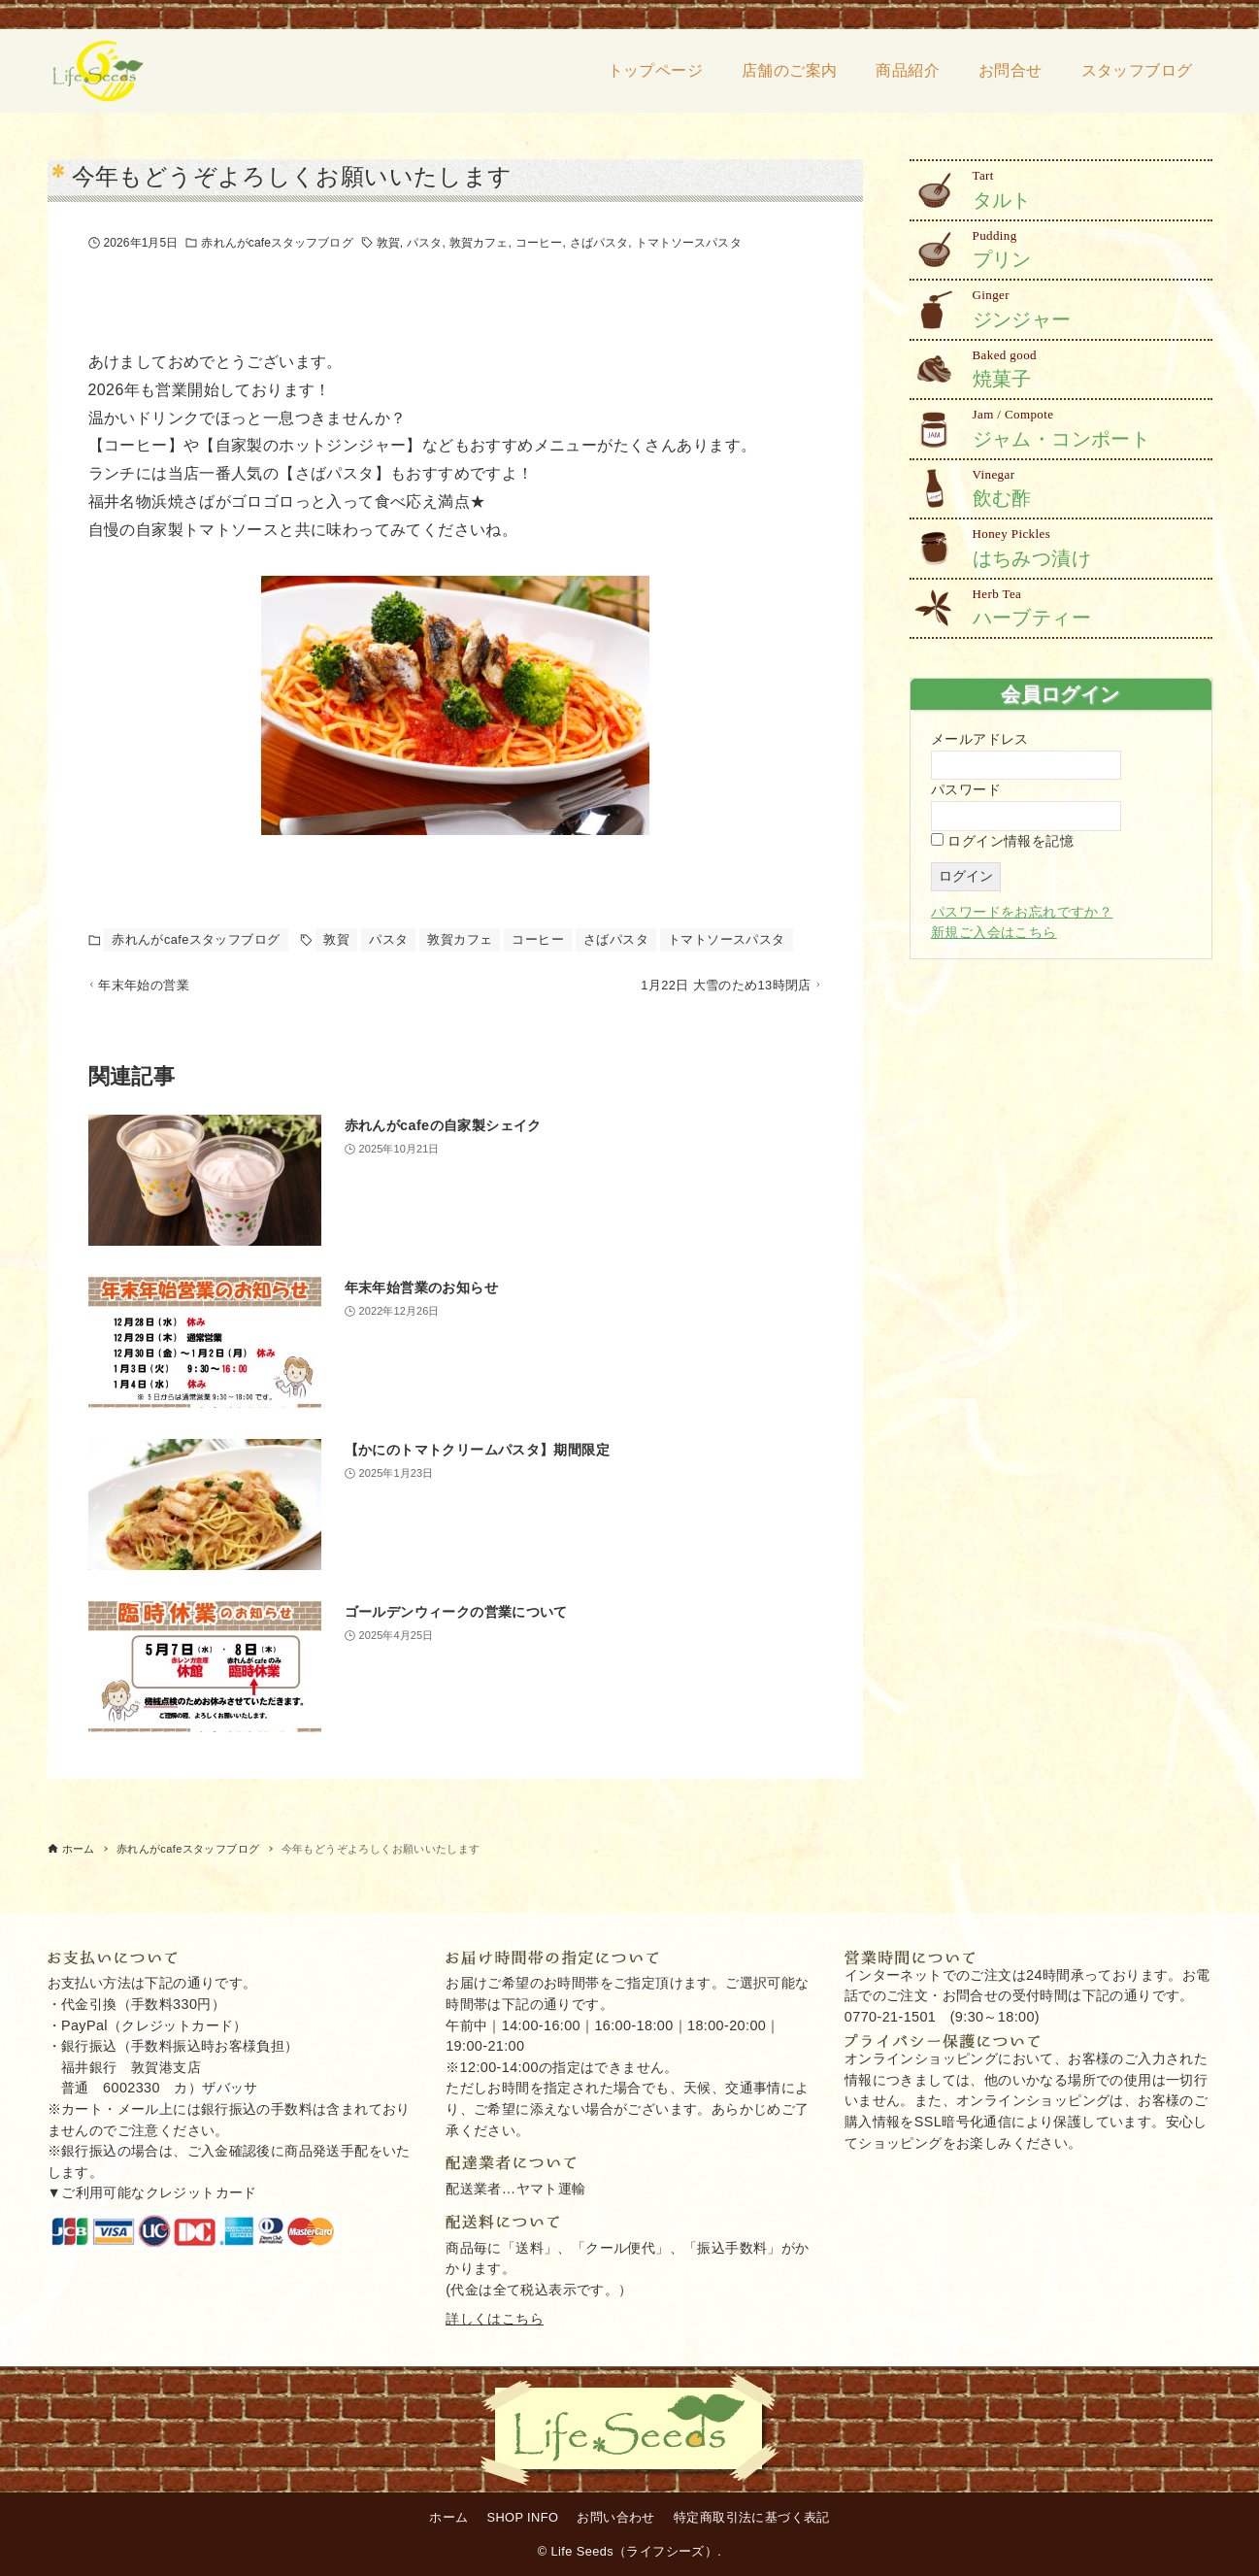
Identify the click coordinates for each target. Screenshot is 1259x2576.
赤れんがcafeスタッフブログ (276, 243)
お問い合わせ (615, 2517)
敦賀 (388, 243)
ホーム (448, 2517)
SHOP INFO (523, 2517)
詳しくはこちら (495, 2318)
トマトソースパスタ (689, 243)
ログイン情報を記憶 (1002, 841)
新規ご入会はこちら (994, 932)
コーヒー (538, 243)
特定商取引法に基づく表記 (752, 2517)
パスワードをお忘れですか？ (1021, 912)
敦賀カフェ (479, 243)
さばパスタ (599, 243)
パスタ (424, 243)
